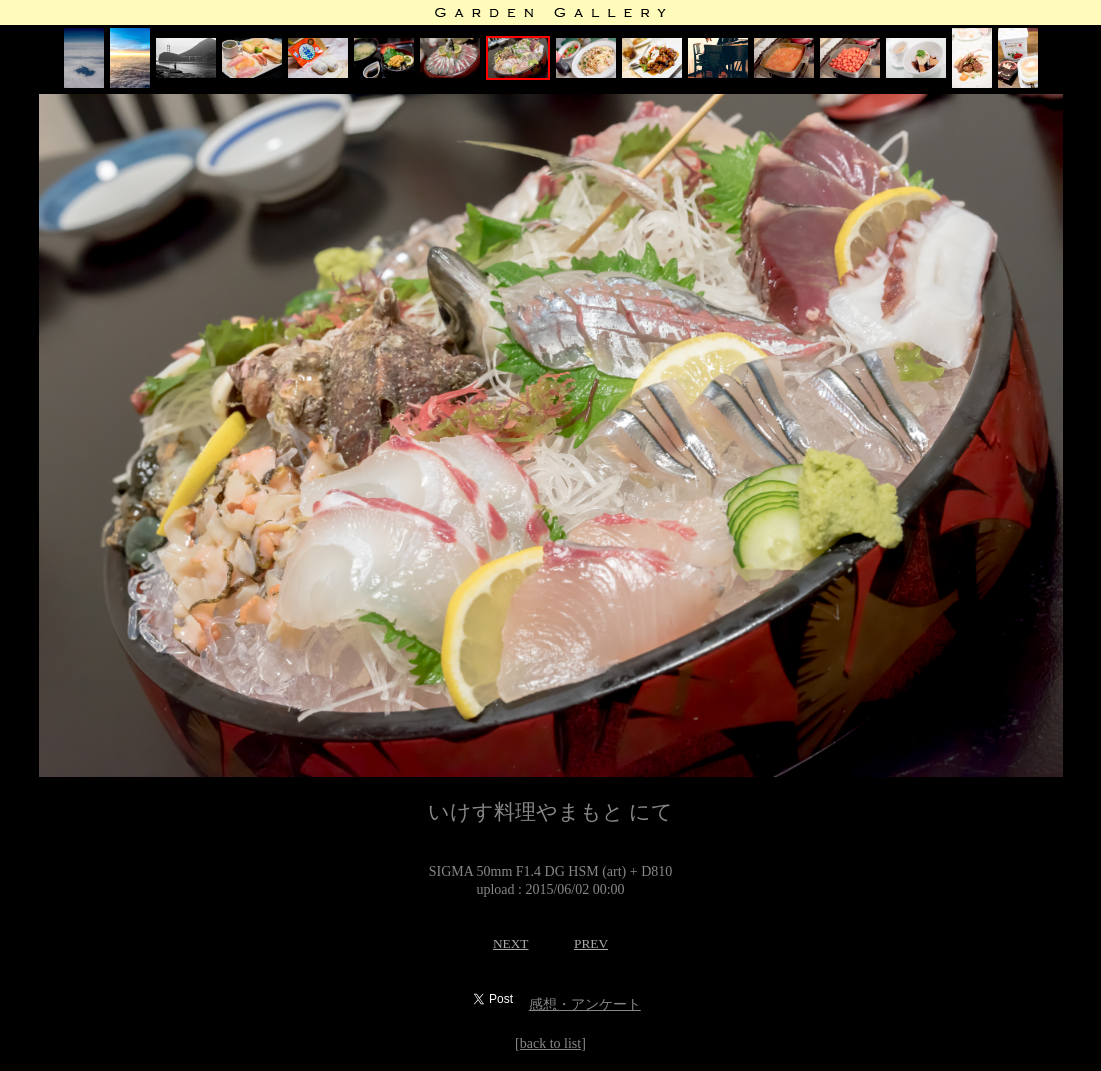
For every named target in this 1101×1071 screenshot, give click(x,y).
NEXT (511, 943)
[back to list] (550, 1043)
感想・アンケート (585, 1004)
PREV (591, 943)
